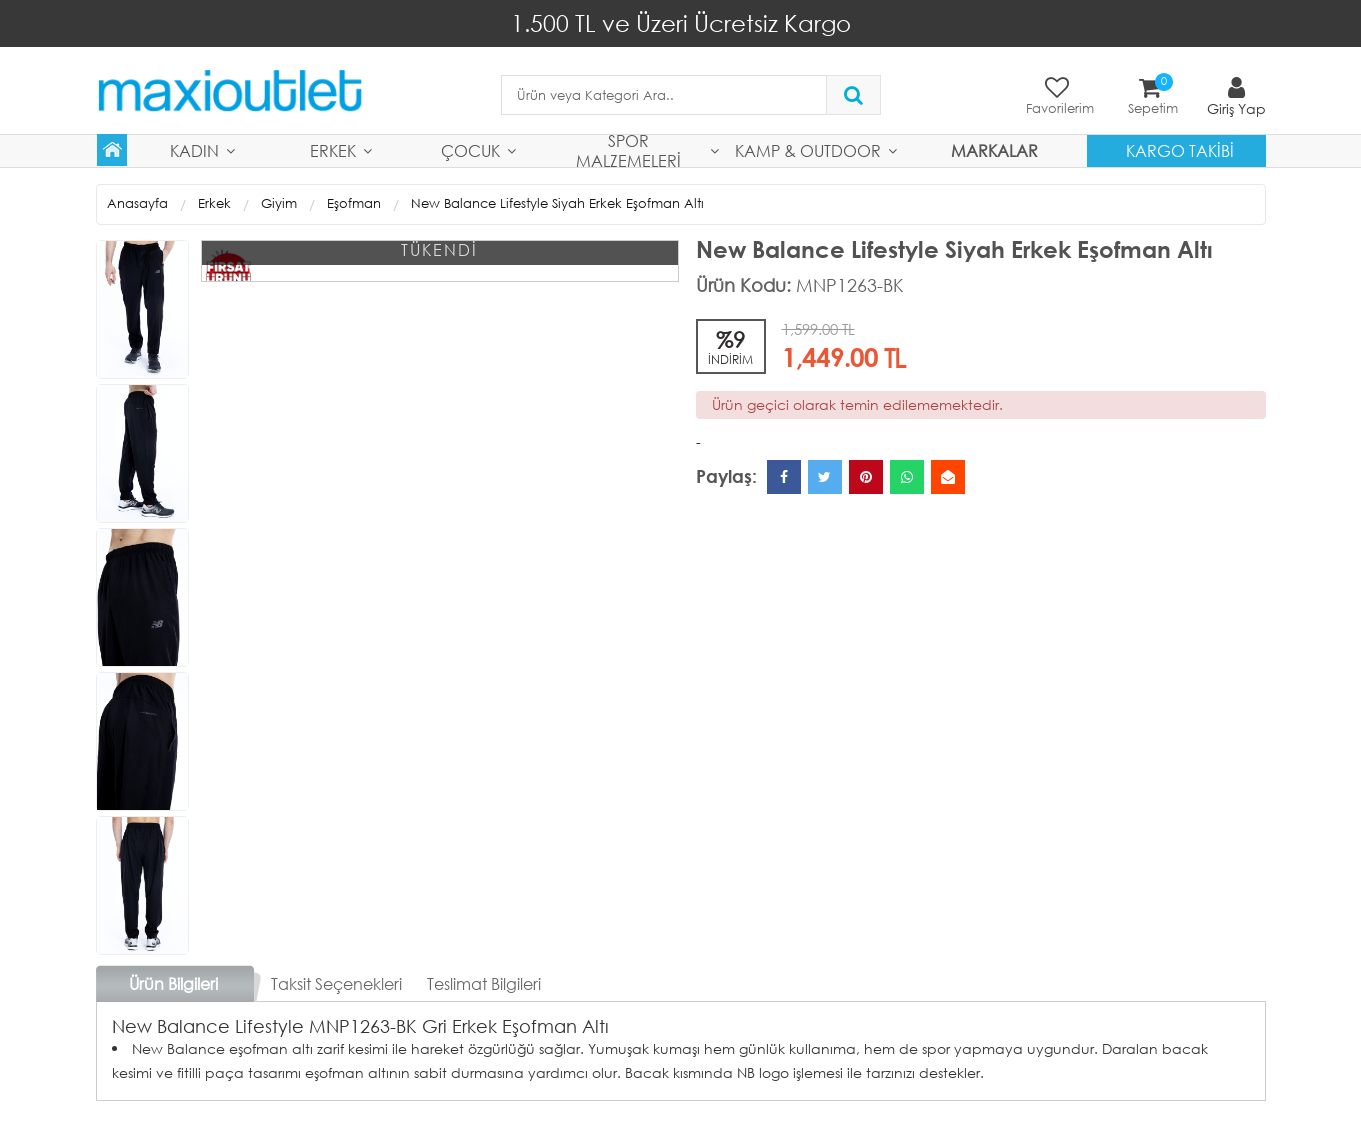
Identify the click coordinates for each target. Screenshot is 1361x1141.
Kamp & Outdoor (808, 150)
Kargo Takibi (1180, 150)
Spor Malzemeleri (628, 151)
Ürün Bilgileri (173, 983)
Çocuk (470, 150)
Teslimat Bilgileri (484, 983)
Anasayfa (137, 203)
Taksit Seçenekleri (336, 983)
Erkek (333, 150)
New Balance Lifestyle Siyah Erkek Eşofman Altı (557, 203)
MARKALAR (994, 150)
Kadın (194, 150)
